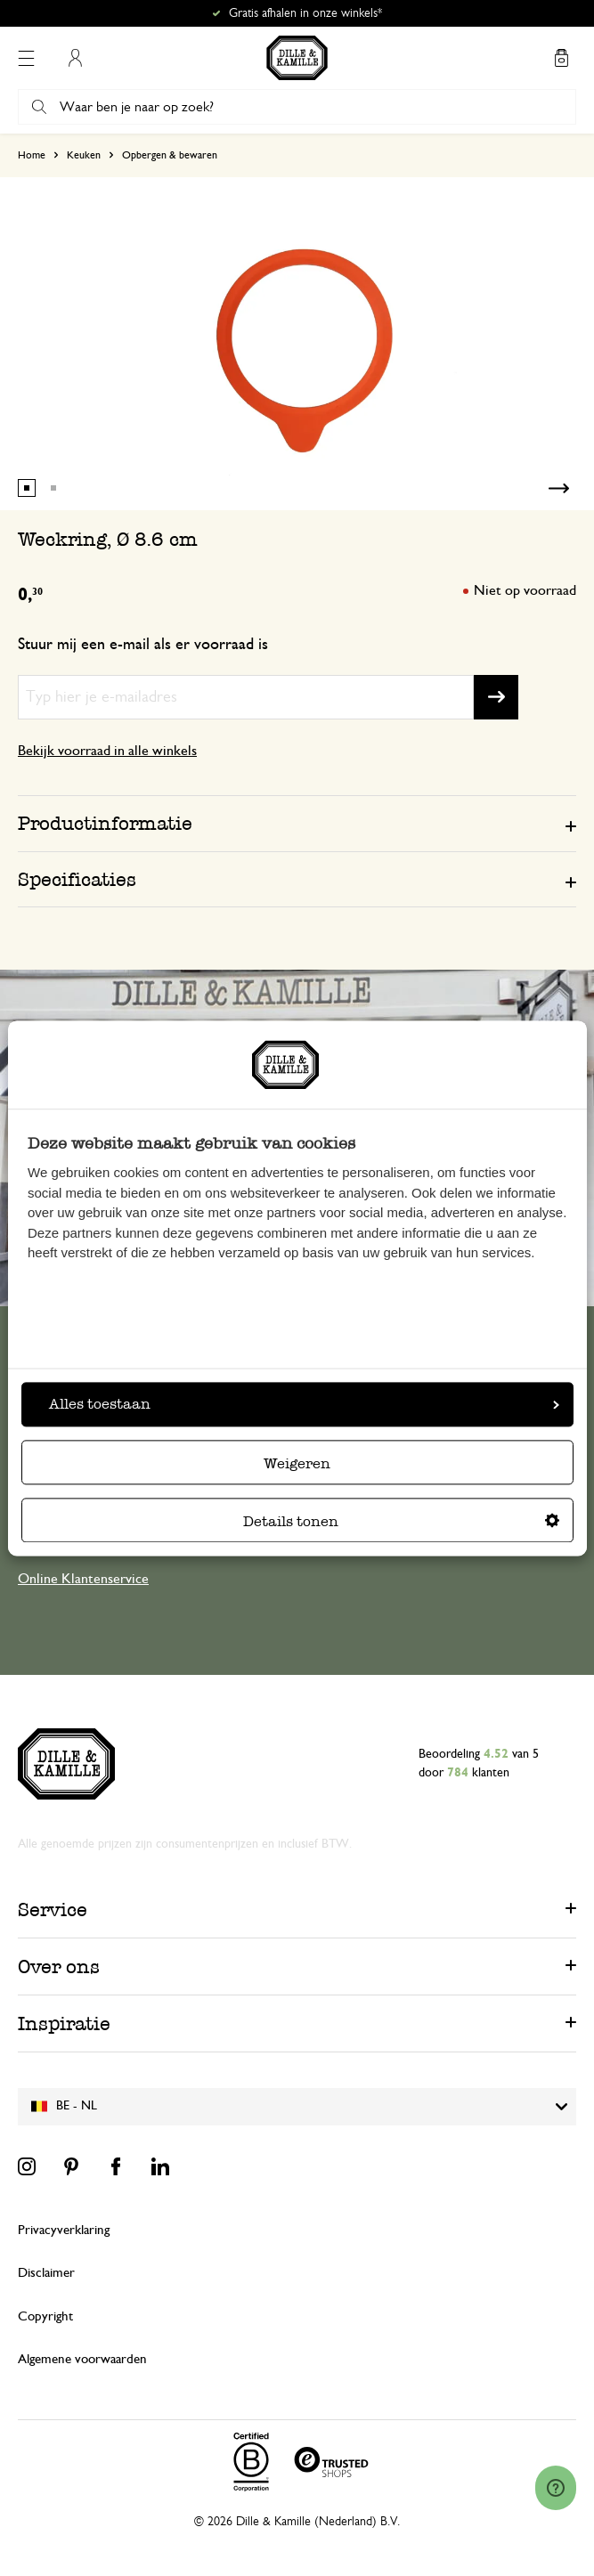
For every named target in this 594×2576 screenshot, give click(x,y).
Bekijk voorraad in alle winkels (107, 751)
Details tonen (401, 1521)
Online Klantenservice (83, 1579)
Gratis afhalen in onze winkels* (305, 13)
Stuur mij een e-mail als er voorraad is (143, 645)
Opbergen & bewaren (169, 155)
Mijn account (75, 58)
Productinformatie (105, 823)
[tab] (297, 822)
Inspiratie (64, 2023)
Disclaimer (46, 2272)
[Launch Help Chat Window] (555, 2488)
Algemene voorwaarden (82, 2359)
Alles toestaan (304, 1403)
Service (52, 1909)
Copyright (45, 2316)
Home (31, 155)
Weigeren (297, 1463)
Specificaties (77, 879)
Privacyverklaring (64, 2230)
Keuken (84, 155)
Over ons (59, 1966)
